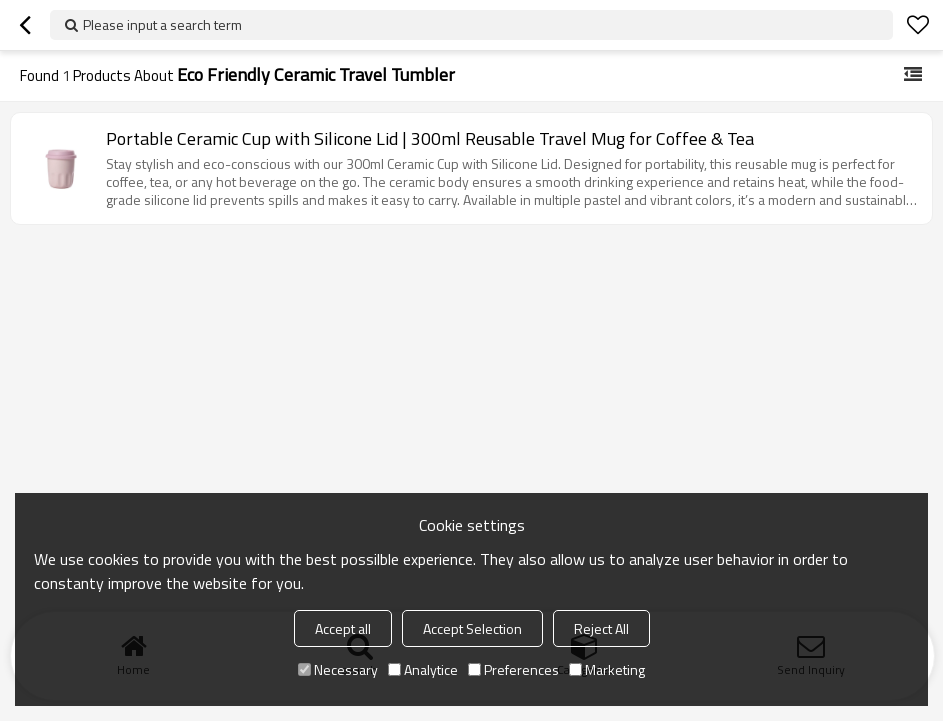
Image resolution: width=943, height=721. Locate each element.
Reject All (601, 628)
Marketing (607, 669)
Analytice (423, 669)
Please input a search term (162, 24)
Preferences (513, 669)
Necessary (338, 669)
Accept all (343, 628)
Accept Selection (472, 628)
